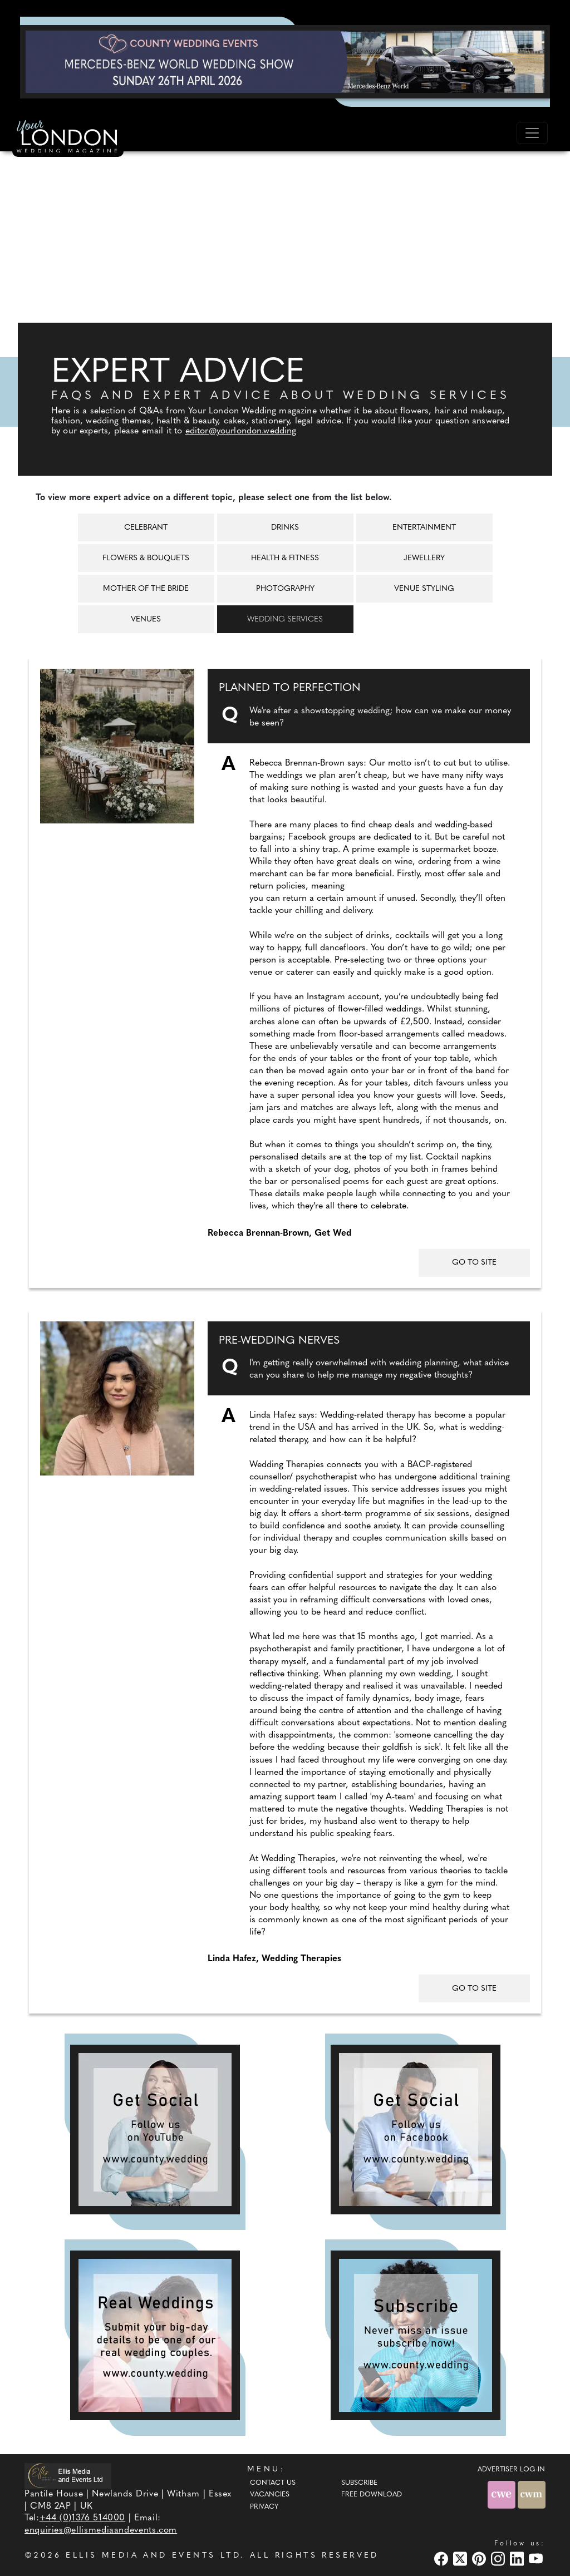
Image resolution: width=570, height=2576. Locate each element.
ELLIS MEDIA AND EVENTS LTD (153, 2556)
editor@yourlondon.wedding (241, 431)
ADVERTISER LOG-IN (511, 2469)
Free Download (371, 2494)
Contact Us (273, 2483)
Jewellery (424, 558)
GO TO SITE (474, 1263)
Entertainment (424, 528)
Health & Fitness (285, 558)
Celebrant (146, 528)
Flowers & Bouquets (145, 558)
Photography (285, 589)
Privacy (264, 2507)
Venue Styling (424, 589)
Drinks (285, 528)
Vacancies (269, 2494)
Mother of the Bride (146, 589)
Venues (146, 619)
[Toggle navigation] (532, 133)
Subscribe (359, 2483)
